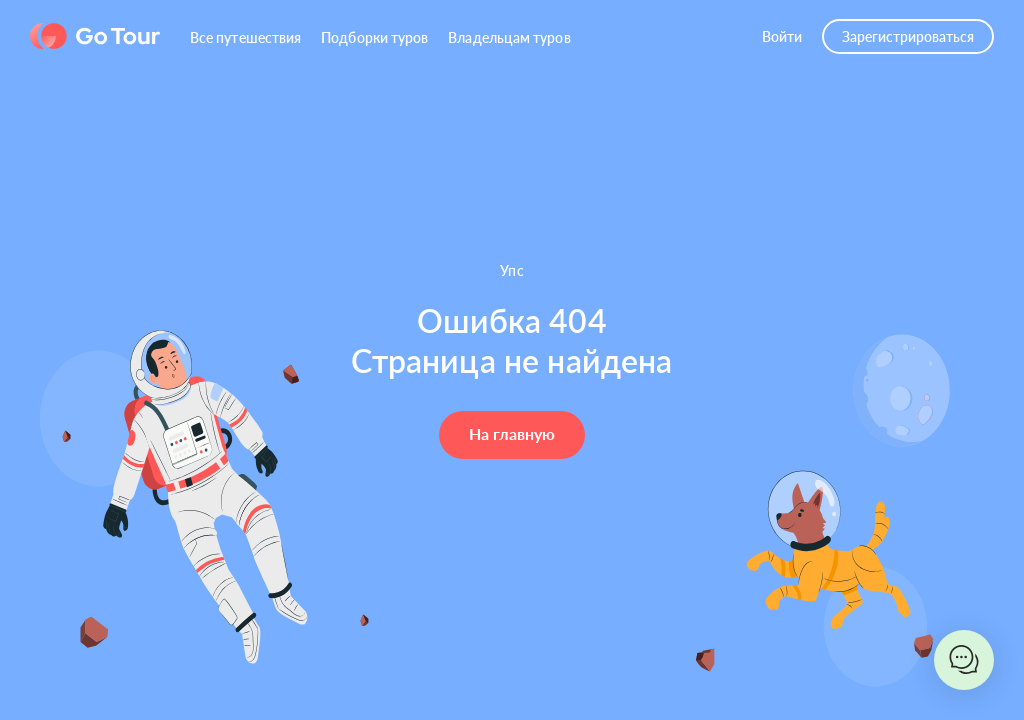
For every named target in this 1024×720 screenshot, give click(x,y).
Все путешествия (245, 37)
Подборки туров (374, 37)
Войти (782, 36)
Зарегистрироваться (908, 36)
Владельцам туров (509, 37)
